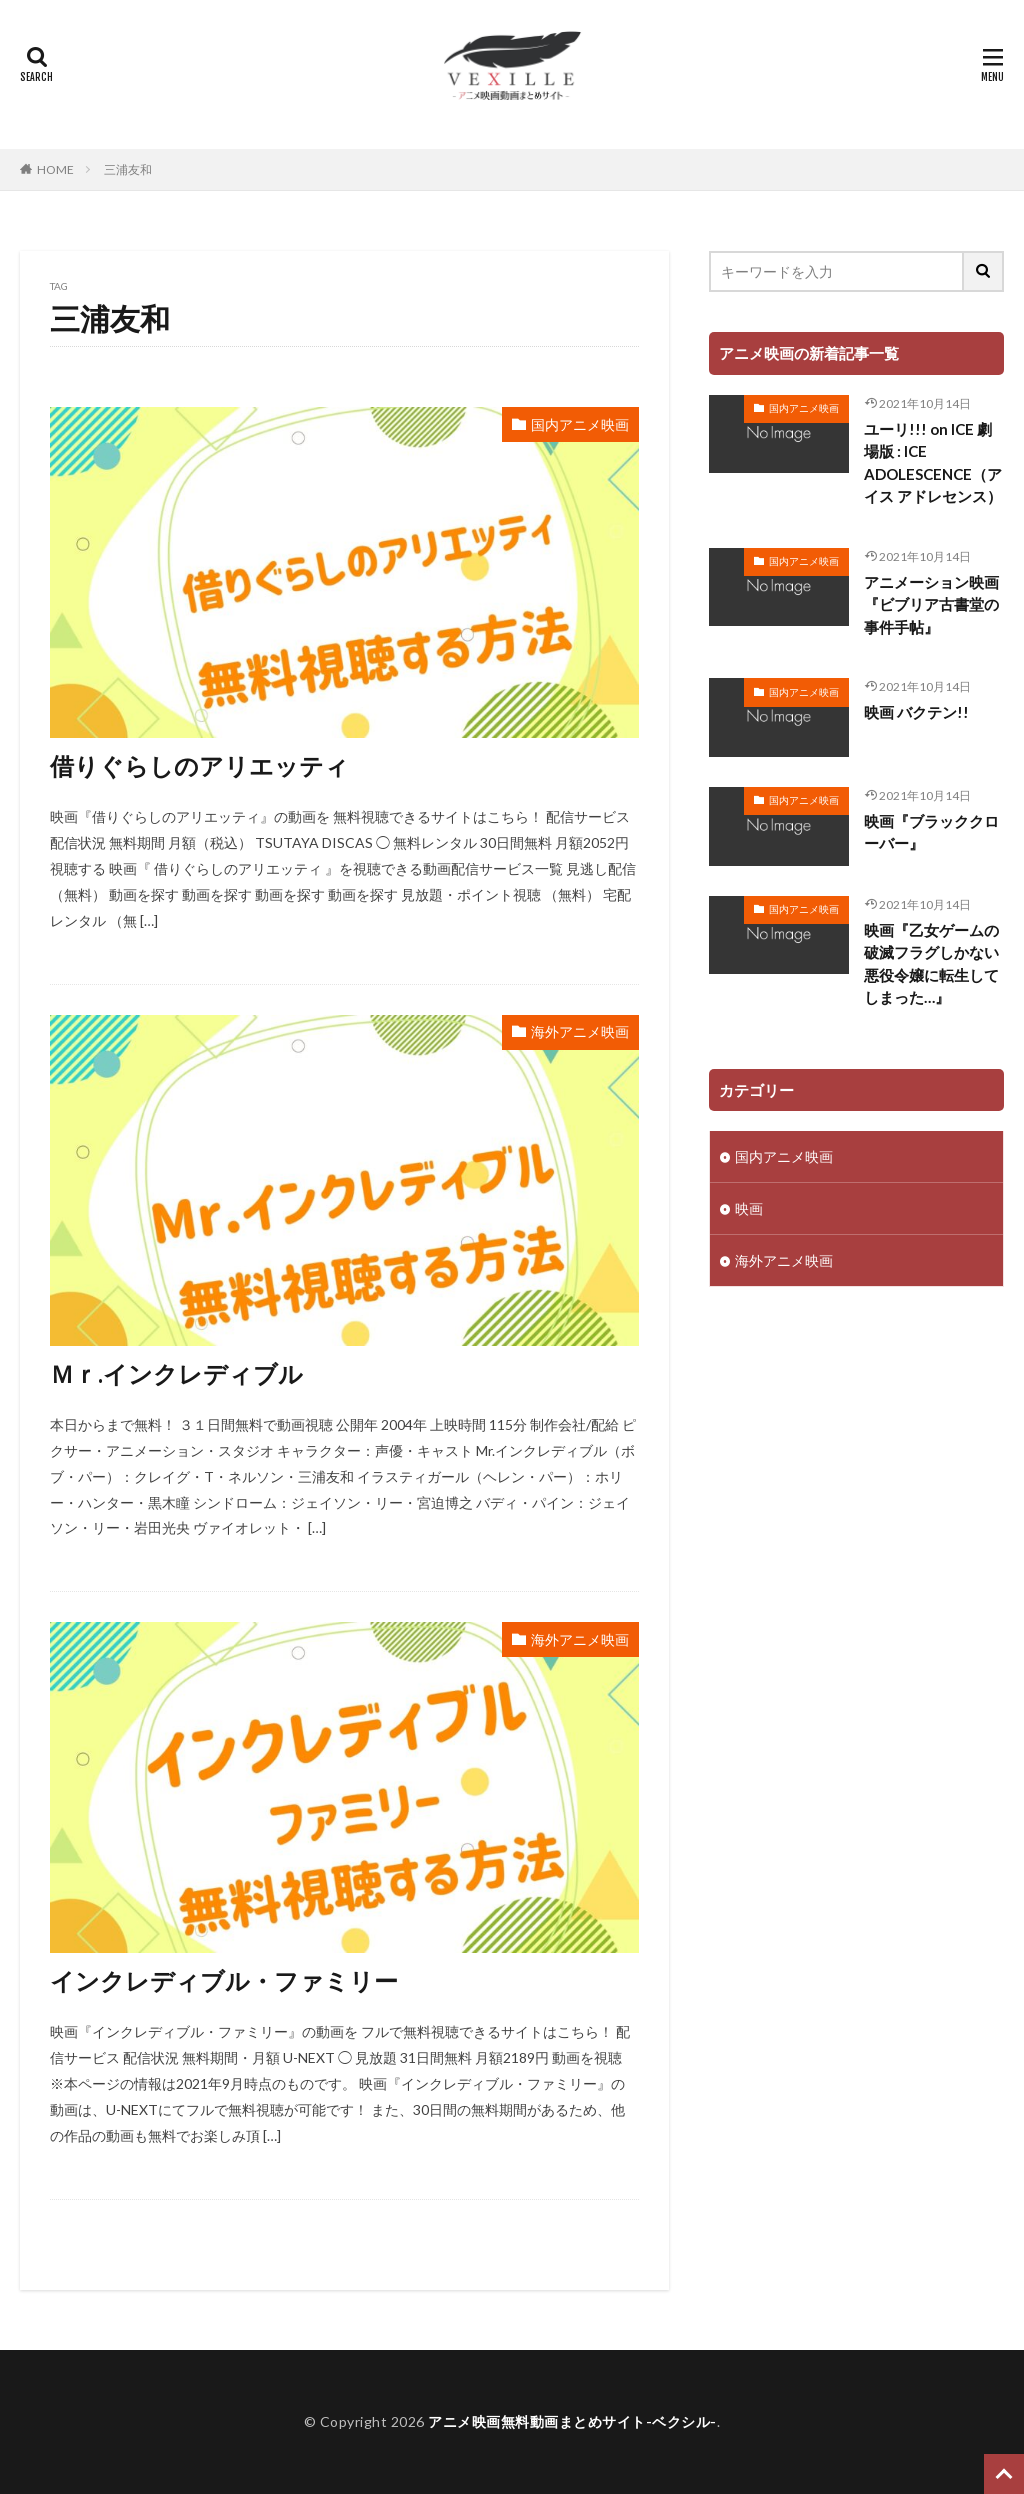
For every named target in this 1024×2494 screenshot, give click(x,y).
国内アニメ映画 (580, 424)
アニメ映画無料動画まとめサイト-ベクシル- (572, 2421)
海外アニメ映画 (580, 1031)
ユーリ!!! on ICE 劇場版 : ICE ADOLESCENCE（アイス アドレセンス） (933, 463)
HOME (55, 169)
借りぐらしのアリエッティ (199, 765)
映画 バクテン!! (916, 712)
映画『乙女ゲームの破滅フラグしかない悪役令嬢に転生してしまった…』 (931, 964)
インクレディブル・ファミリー (224, 1980)
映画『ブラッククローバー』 (931, 832)
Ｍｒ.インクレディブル (176, 1373)
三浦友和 (128, 169)
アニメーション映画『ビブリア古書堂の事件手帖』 (931, 604)
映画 (749, 1208)
